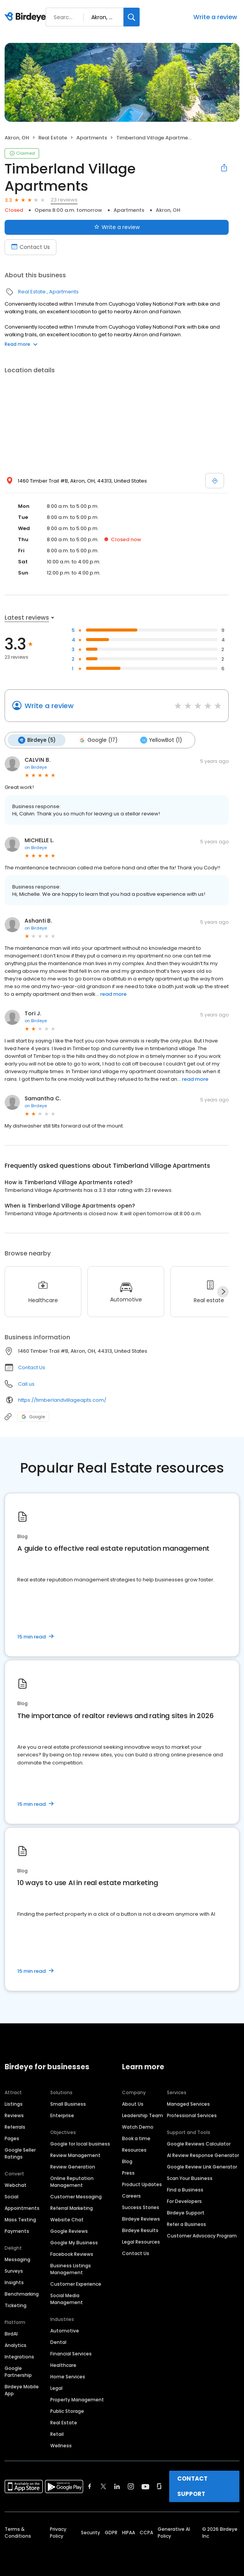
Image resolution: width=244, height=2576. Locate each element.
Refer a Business (186, 2224)
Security (90, 2532)
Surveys (14, 2270)
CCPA (146, 2532)
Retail (57, 2433)
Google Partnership (18, 2371)
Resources (134, 2149)
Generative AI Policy (174, 2532)
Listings (14, 2103)
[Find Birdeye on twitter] (103, 2486)
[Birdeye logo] (27, 17)
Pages (12, 2138)
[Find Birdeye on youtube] (145, 2486)
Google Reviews (69, 2230)
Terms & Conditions (18, 2532)
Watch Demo (137, 2126)
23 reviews (64, 199)
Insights (14, 2282)
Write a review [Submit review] (117, 227)
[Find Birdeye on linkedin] (117, 2486)
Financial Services (71, 2353)
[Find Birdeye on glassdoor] (159, 2486)
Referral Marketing (71, 2207)
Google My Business (74, 2242)
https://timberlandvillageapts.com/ (62, 1399)
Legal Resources (141, 2241)
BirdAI (11, 2333)
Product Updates (142, 2184)
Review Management (75, 2155)
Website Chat (67, 2219)
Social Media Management (66, 2298)
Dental (58, 2342)
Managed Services (188, 2103)
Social (11, 2196)
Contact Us (31, 1367)
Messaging (17, 2259)
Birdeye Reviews (141, 2218)
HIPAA (128, 2532)
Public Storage (67, 2410)
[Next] (223, 1291)
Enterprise (62, 2115)
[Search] (132, 17)
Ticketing (15, 2305)
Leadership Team (142, 2115)
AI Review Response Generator (203, 2155)
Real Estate (52, 137)
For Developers (184, 2201)
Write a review (215, 17)
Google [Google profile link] (33, 1416)
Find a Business (185, 2189)
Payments (17, 2230)
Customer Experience (75, 2283)
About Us (132, 2103)
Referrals (15, 2126)
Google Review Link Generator (202, 2166)
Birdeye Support (185, 2212)
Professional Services (192, 2115)
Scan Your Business (190, 2178)
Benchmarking (22, 2293)
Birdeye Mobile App (22, 2389)
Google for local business (80, 2143)
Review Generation (72, 2166)
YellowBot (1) (160, 740)
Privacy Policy (58, 2532)
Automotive (64, 2330)
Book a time (136, 2138)
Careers (131, 2195)
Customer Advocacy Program (202, 2235)
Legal (56, 2388)
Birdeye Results (140, 2230)
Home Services (67, 2376)
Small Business (68, 2103)
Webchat (15, 2185)
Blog (127, 2161)
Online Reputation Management (72, 2181)
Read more (21, 344)
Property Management (77, 2399)
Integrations (19, 2356)
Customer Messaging (76, 2196)
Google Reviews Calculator (199, 2143)
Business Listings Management (70, 2268)
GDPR (111, 2532)
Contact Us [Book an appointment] (30, 247)
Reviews (14, 2115)
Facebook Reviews (71, 2253)
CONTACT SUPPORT (192, 2485)
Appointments (22, 2207)
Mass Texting (20, 2219)
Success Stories (140, 2207)
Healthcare (63, 2365)
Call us (26, 1383)
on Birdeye (36, 767)
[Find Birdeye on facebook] (90, 2486)
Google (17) (97, 740)
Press (128, 2172)
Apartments (91, 137)
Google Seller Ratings (20, 2153)
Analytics (15, 2345)
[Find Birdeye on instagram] (131, 2486)
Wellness (61, 2445)
